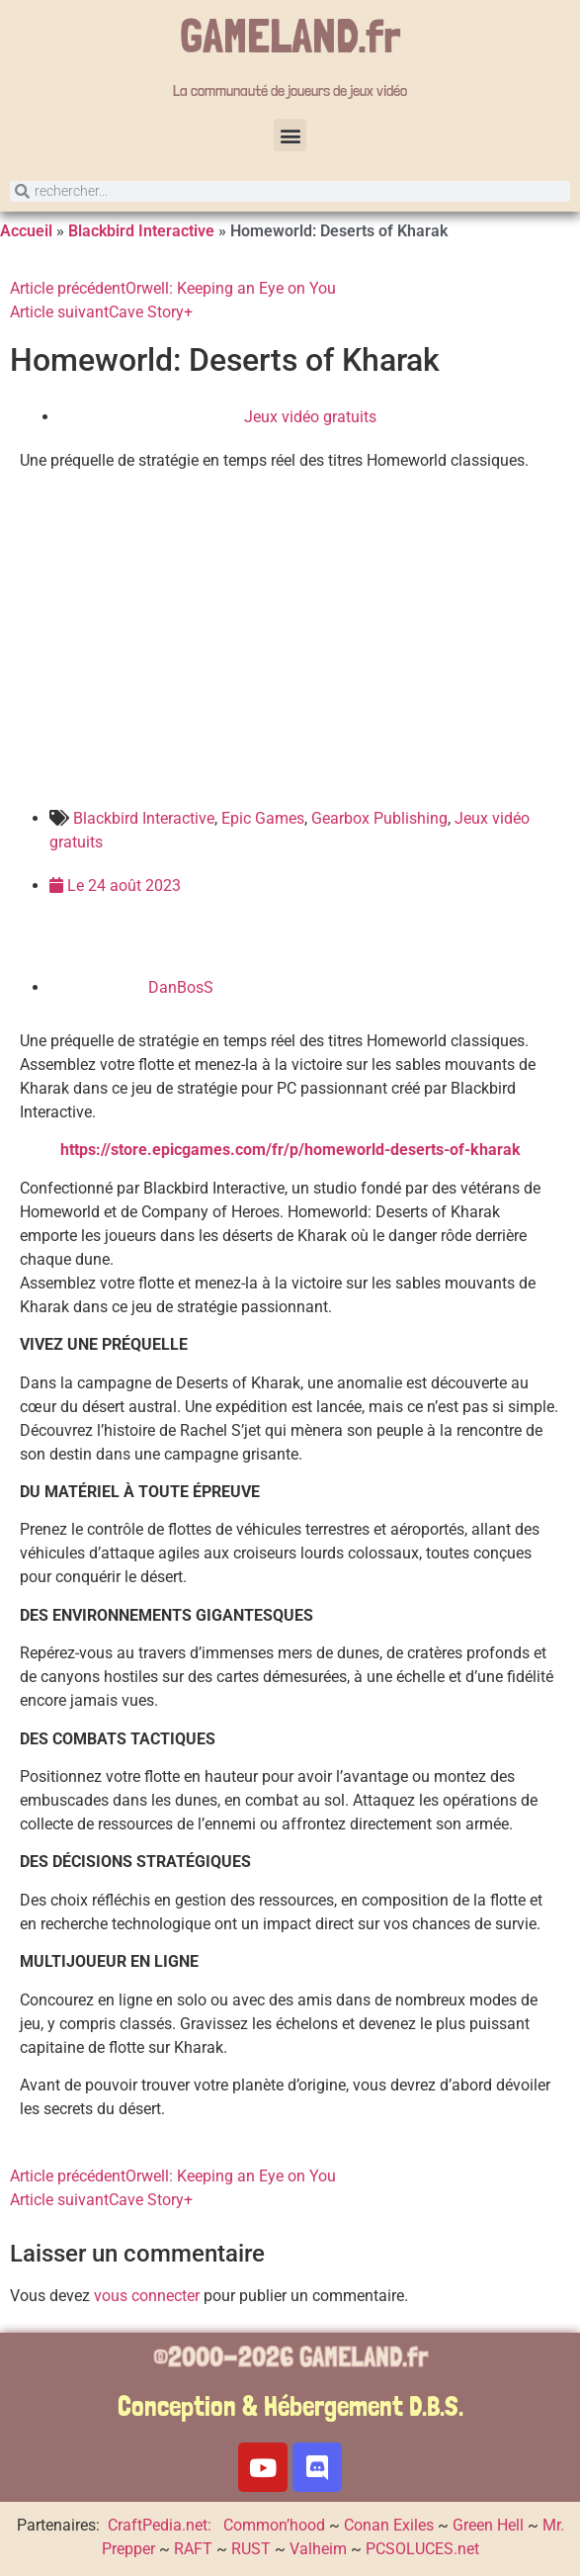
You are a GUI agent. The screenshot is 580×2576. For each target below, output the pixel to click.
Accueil (26, 231)
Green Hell (488, 2525)
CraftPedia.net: (161, 2525)
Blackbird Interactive (141, 231)
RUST (251, 2548)
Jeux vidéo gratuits (310, 416)
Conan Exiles (389, 2525)
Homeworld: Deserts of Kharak (225, 360)
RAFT (193, 2548)
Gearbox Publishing (379, 818)
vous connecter (147, 2295)
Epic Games (262, 818)
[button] (290, 135)
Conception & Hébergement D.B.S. (290, 2406)
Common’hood (274, 2525)
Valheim (318, 2548)
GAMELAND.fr (290, 35)
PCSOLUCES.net (422, 2548)
